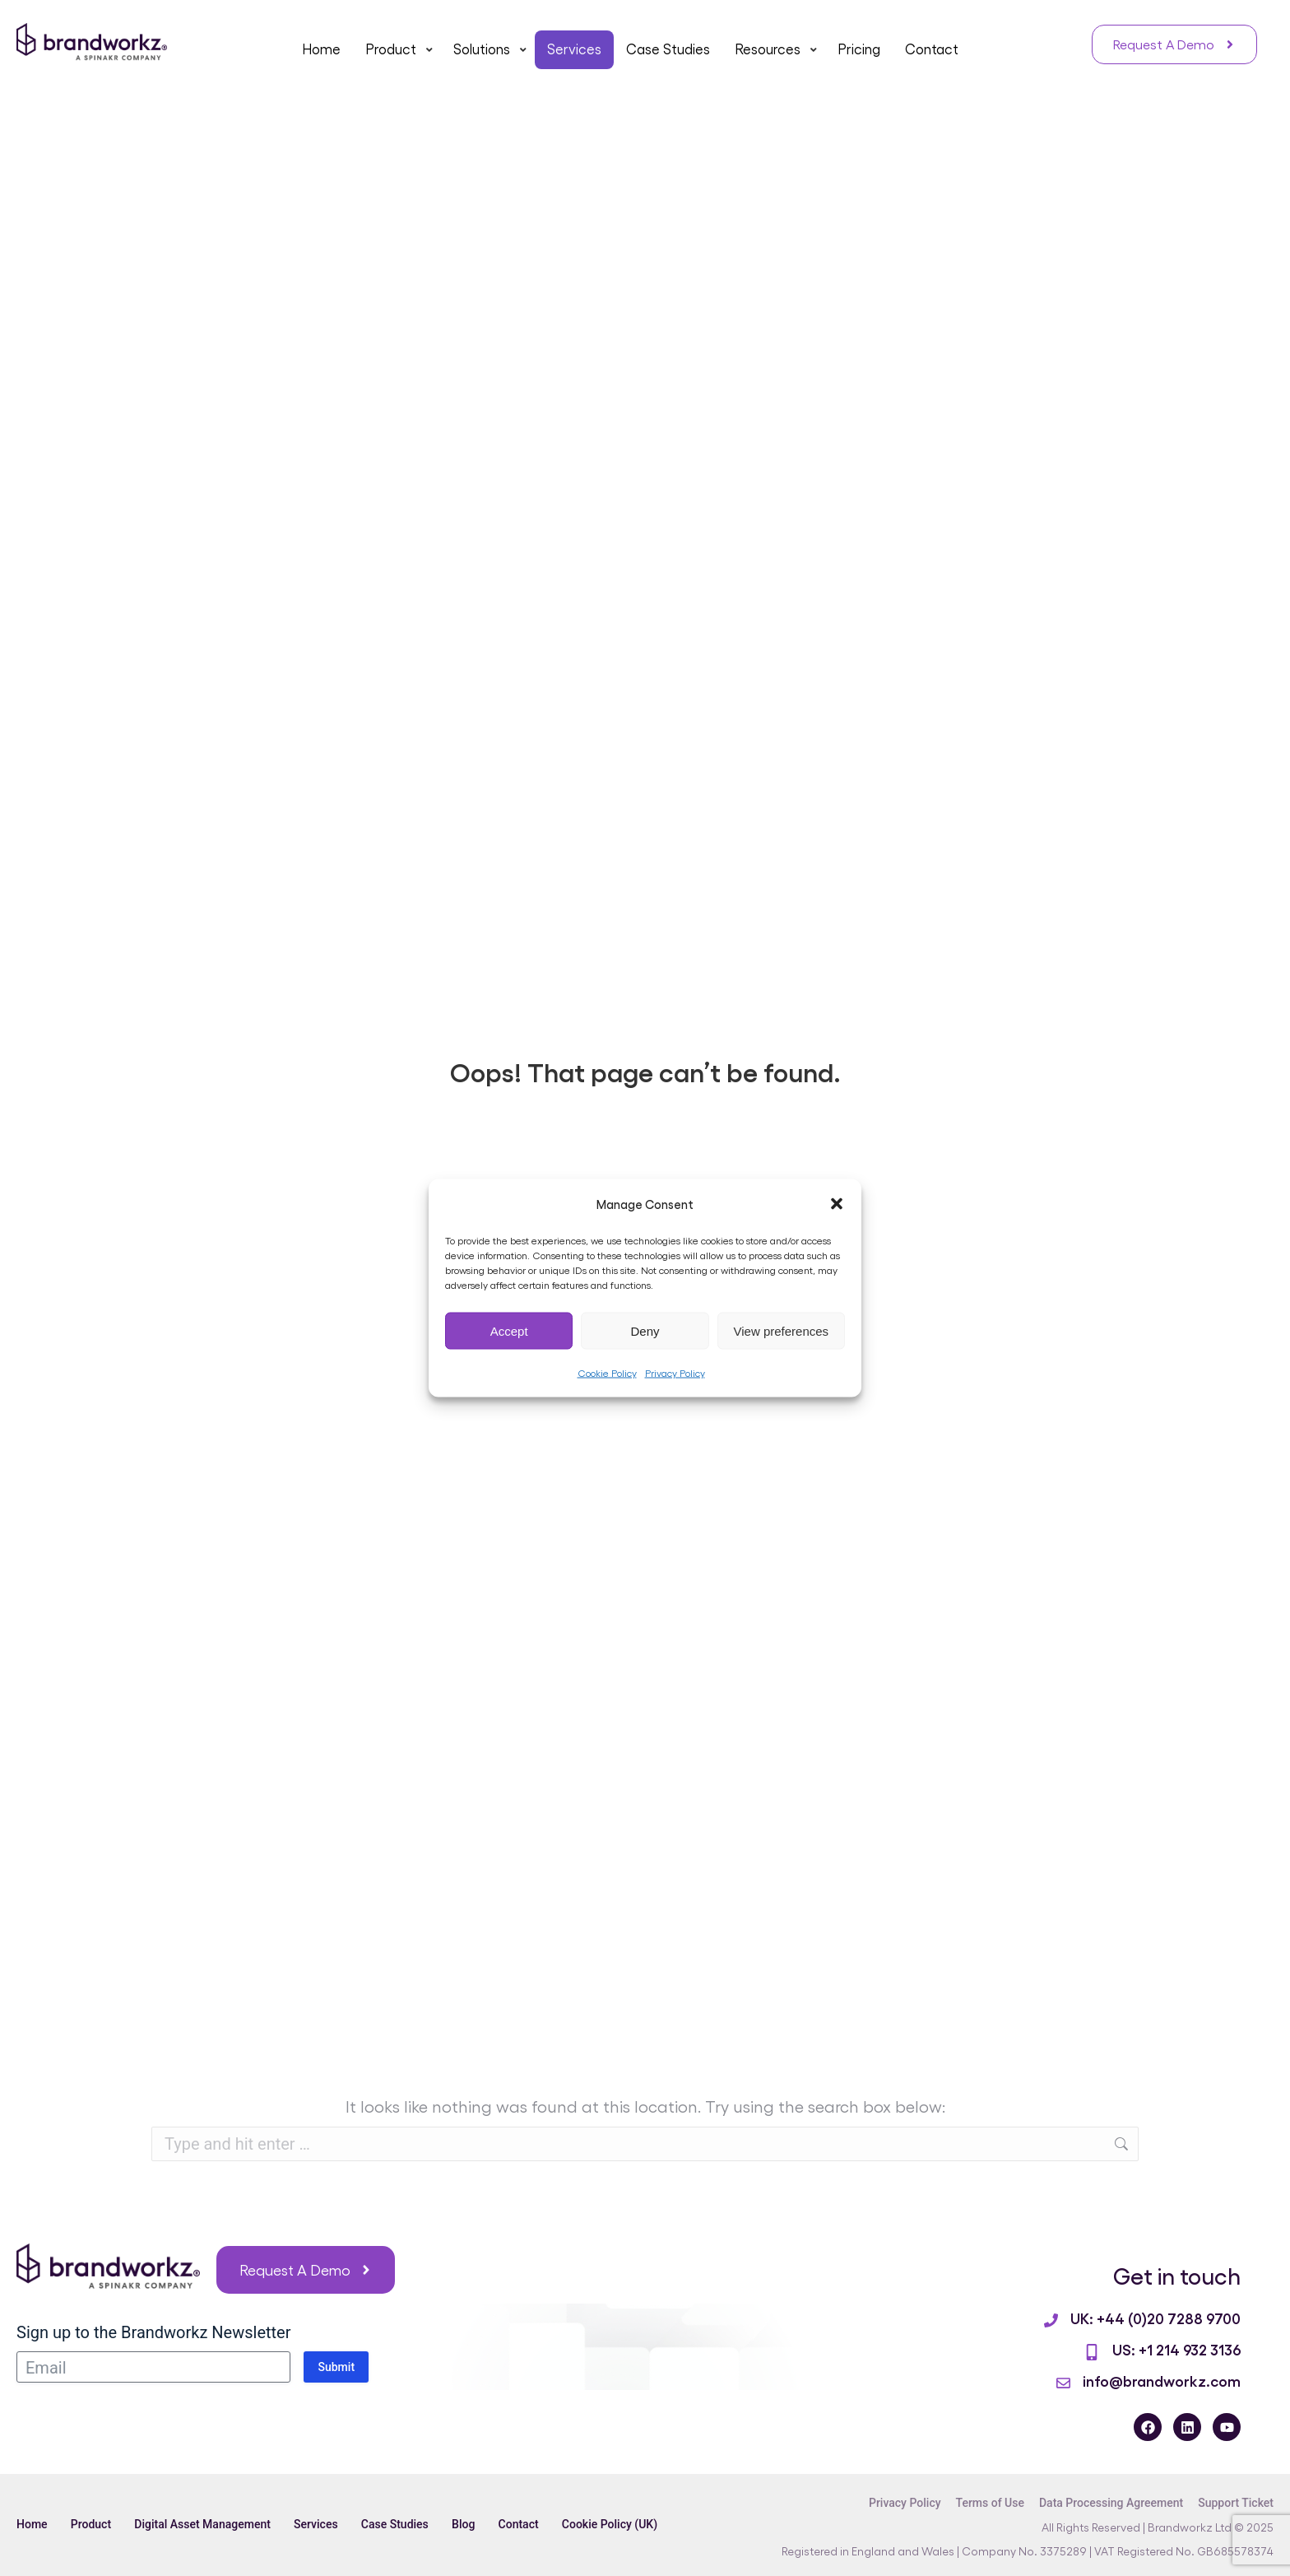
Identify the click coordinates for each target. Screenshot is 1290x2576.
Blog (470, 2525)
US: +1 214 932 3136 (1176, 2349)
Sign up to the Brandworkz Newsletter (153, 2332)
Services (320, 2525)
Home (32, 2525)
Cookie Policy (607, 1373)
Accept (509, 1330)
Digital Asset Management (205, 2525)
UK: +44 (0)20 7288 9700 (1155, 2318)
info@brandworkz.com (1162, 2380)
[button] (836, 1204)
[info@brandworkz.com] (1063, 2383)
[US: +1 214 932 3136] (1092, 2352)
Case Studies (400, 2525)
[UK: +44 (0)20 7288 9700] (1051, 2320)
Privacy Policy (675, 1373)
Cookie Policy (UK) (619, 2525)
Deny (644, 1330)
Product (92, 2525)
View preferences (781, 1330)
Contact (527, 2525)
